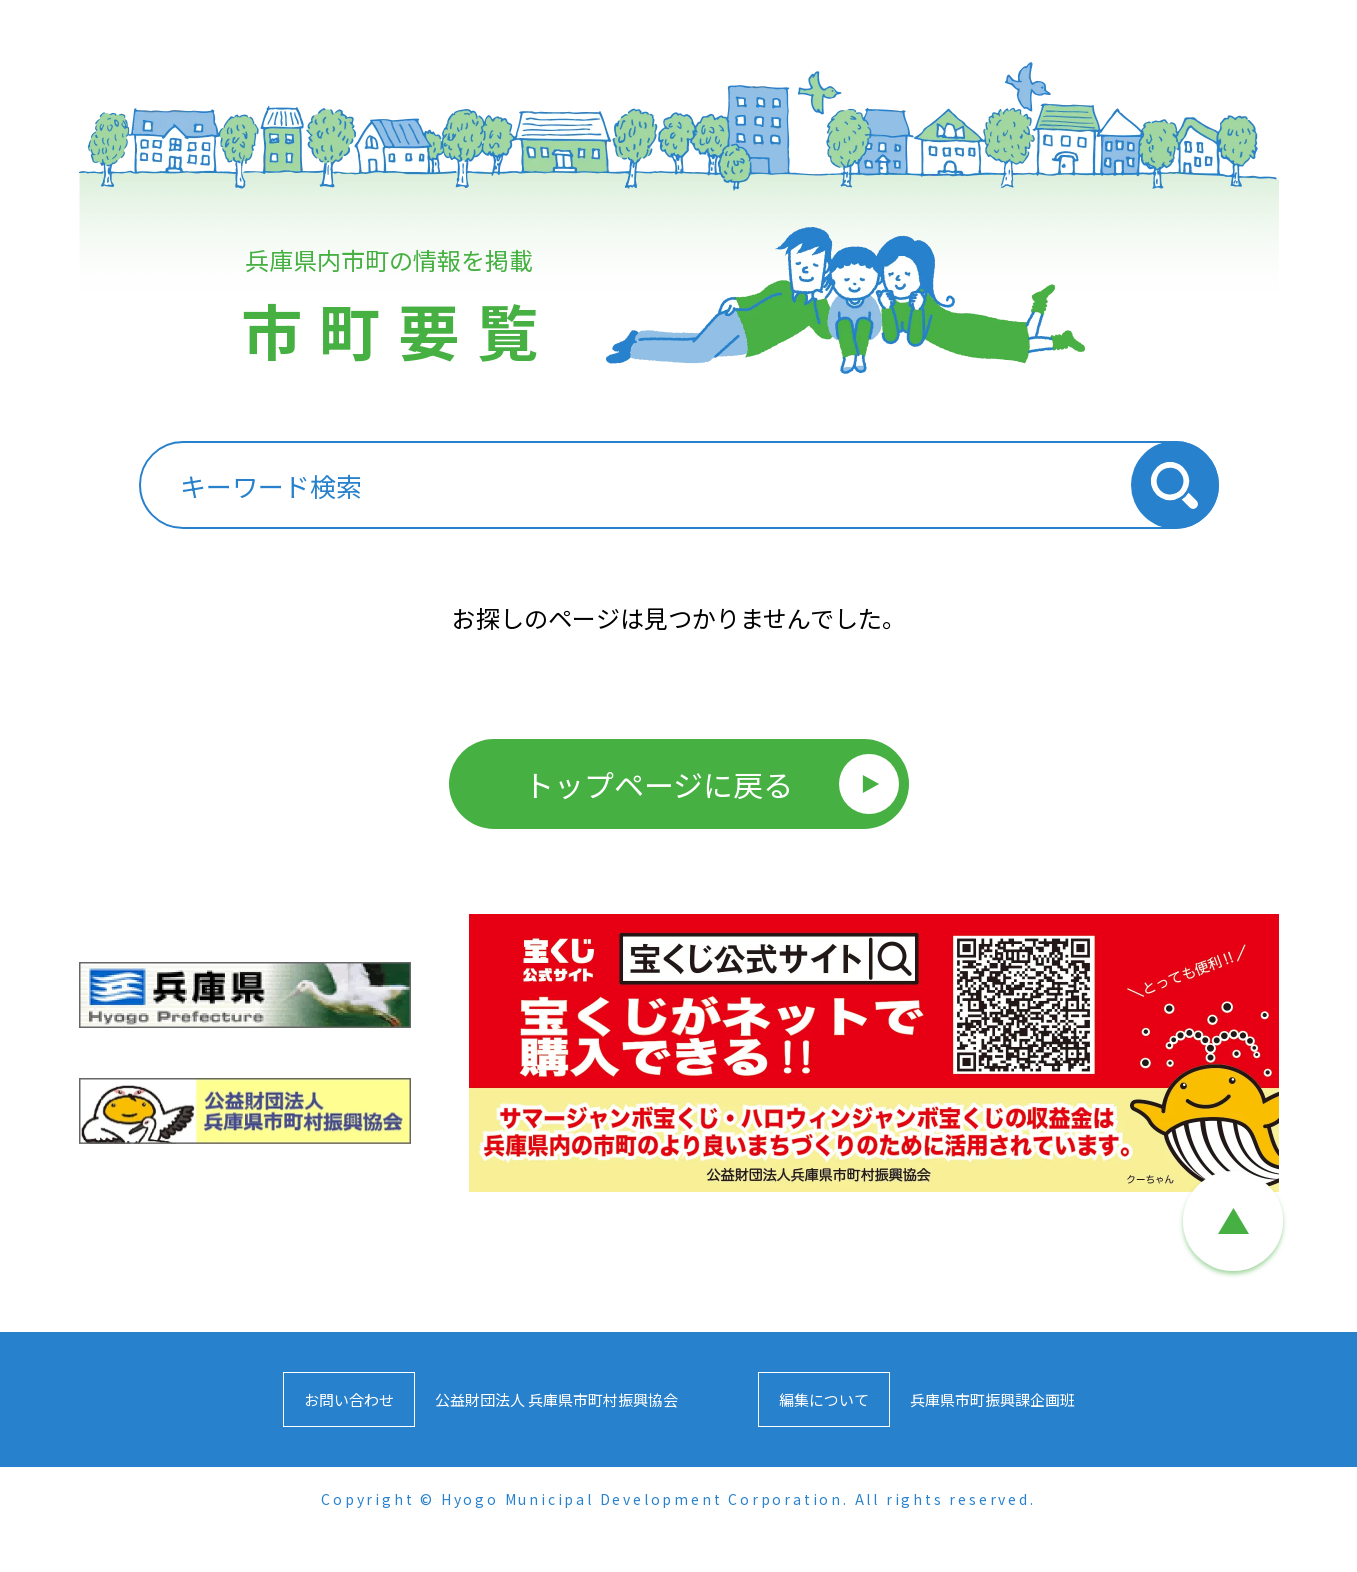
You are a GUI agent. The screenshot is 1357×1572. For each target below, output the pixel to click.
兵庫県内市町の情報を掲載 (394, 318)
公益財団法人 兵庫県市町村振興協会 (556, 1399)
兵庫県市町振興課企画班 (992, 1399)
